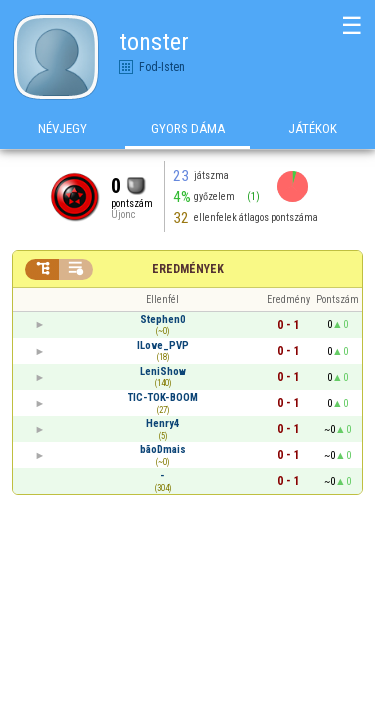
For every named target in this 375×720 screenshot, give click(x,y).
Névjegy (62, 128)
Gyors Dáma (188, 128)
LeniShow (163, 371)
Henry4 (162, 423)
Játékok (312, 128)
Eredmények (188, 269)
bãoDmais (163, 449)
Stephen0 (162, 319)
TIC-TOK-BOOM (163, 397)
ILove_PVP (163, 345)
